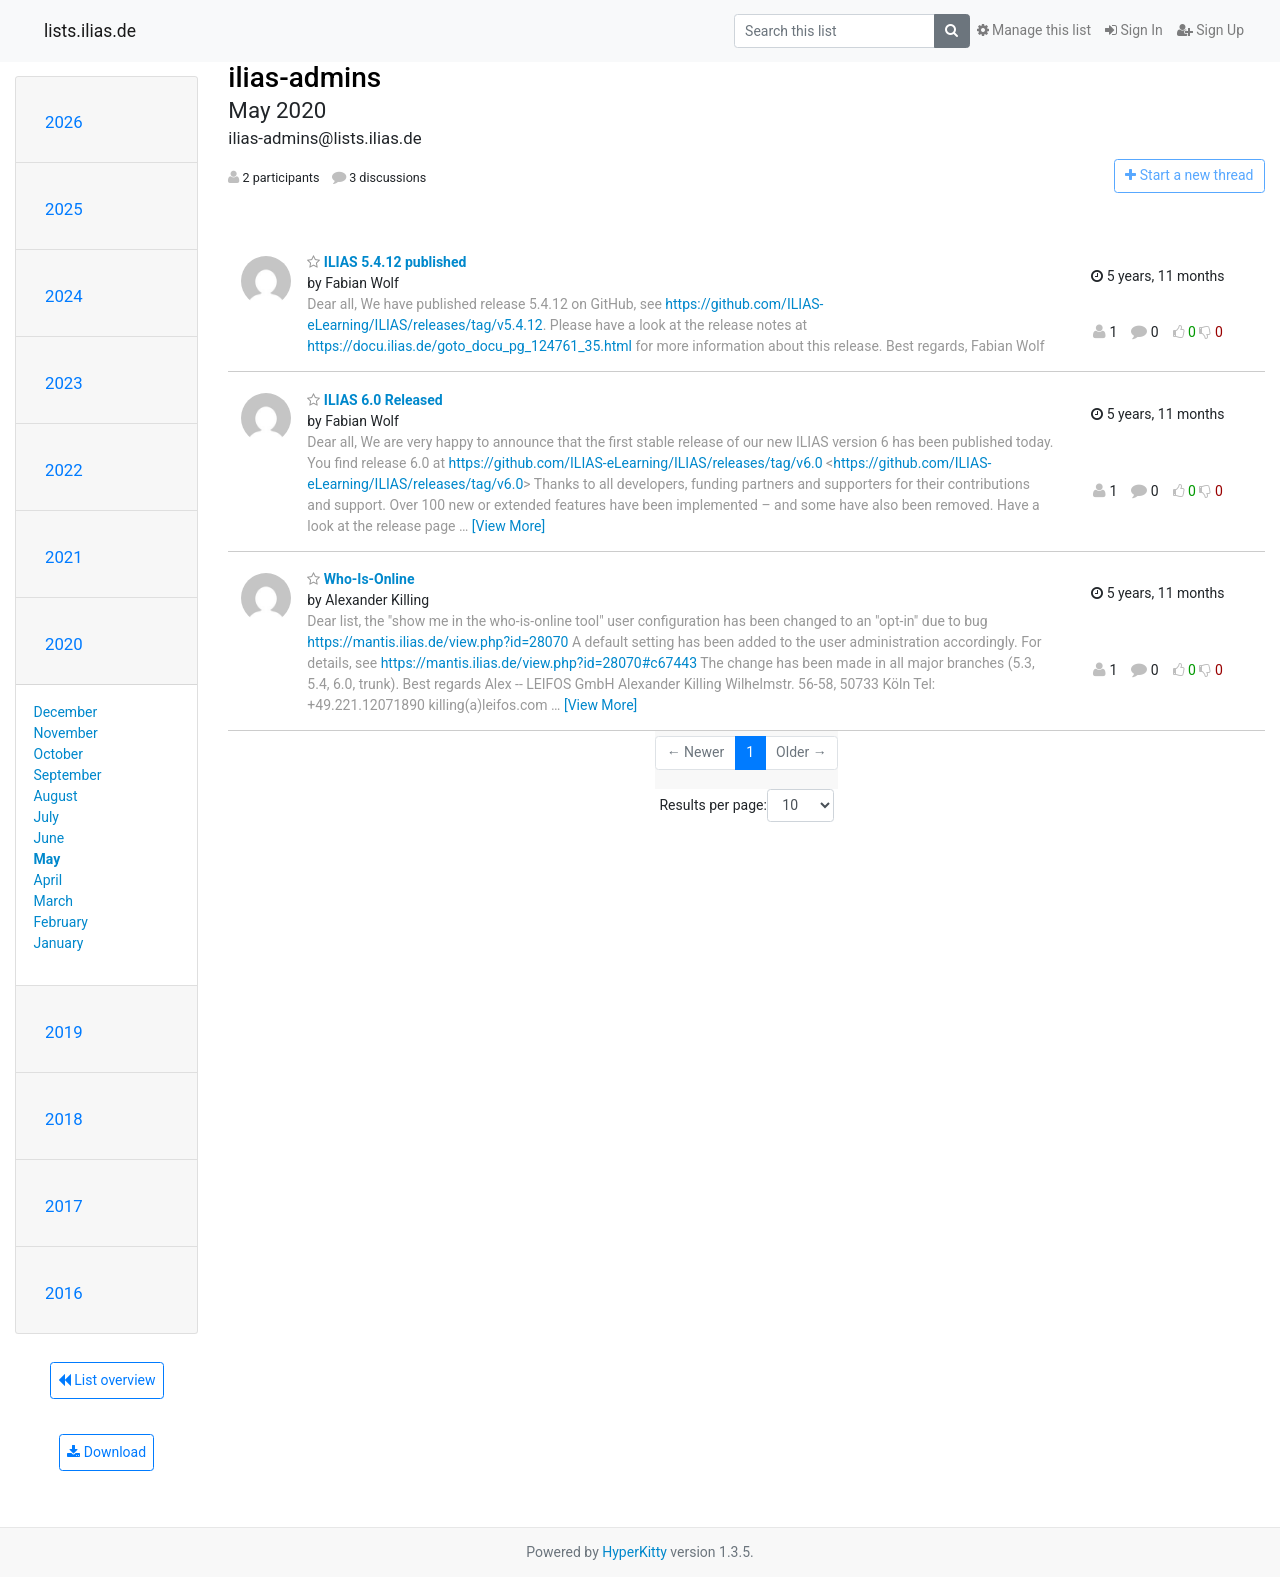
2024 (64, 296)
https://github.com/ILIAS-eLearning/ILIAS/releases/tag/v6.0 (636, 463)
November (66, 733)
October (58, 754)
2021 (64, 557)
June (49, 838)
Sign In (1134, 30)
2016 (64, 1293)
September (68, 775)
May (47, 859)
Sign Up (1210, 30)
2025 (64, 209)
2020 (64, 644)
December (66, 712)
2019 (64, 1032)
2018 (64, 1119)
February (61, 922)
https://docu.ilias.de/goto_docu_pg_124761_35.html (469, 346)
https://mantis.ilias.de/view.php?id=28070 (437, 642)
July (46, 817)
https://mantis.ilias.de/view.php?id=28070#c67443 (539, 663)
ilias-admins (304, 77)
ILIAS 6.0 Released (374, 400)
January (59, 943)
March (54, 901)
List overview (107, 1380)
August (56, 796)
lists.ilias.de (90, 31)
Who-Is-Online (360, 579)
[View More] (508, 526)
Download (106, 1452)
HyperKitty (634, 1552)
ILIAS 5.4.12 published (386, 262)
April (48, 880)
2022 (64, 470)
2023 (64, 383)
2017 (64, 1206)
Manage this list (1034, 30)
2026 (64, 122)
